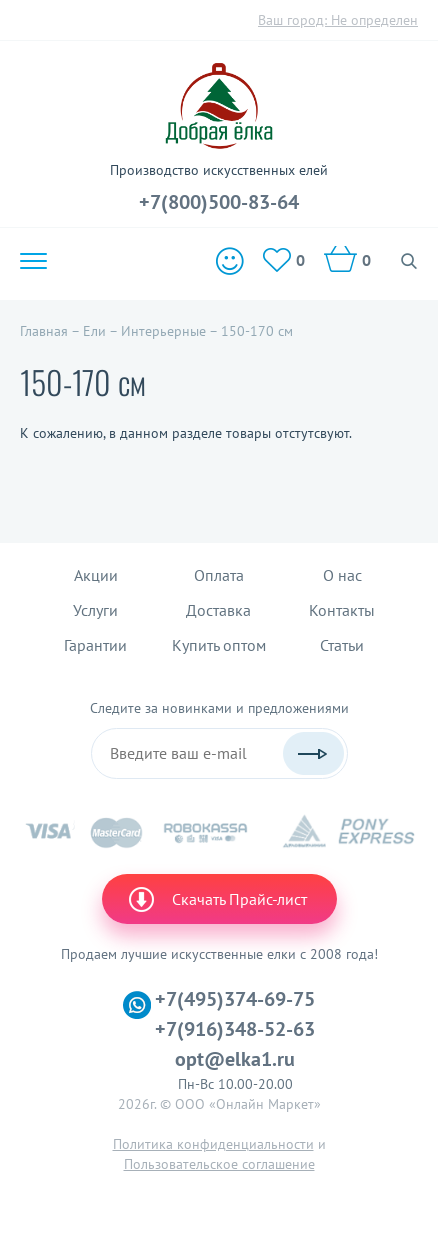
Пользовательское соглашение (219, 1164)
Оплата (219, 575)
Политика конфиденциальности (213, 1144)
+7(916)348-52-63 (235, 1029)
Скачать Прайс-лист (217, 899)
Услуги (95, 610)
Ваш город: (338, 20)
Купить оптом (219, 645)
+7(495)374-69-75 (235, 999)
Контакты (342, 610)
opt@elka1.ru (235, 1059)
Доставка (218, 610)
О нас (342, 575)
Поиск (409, 261)
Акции (96, 575)
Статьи (342, 645)
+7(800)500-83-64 (219, 202)
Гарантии (95, 645)
